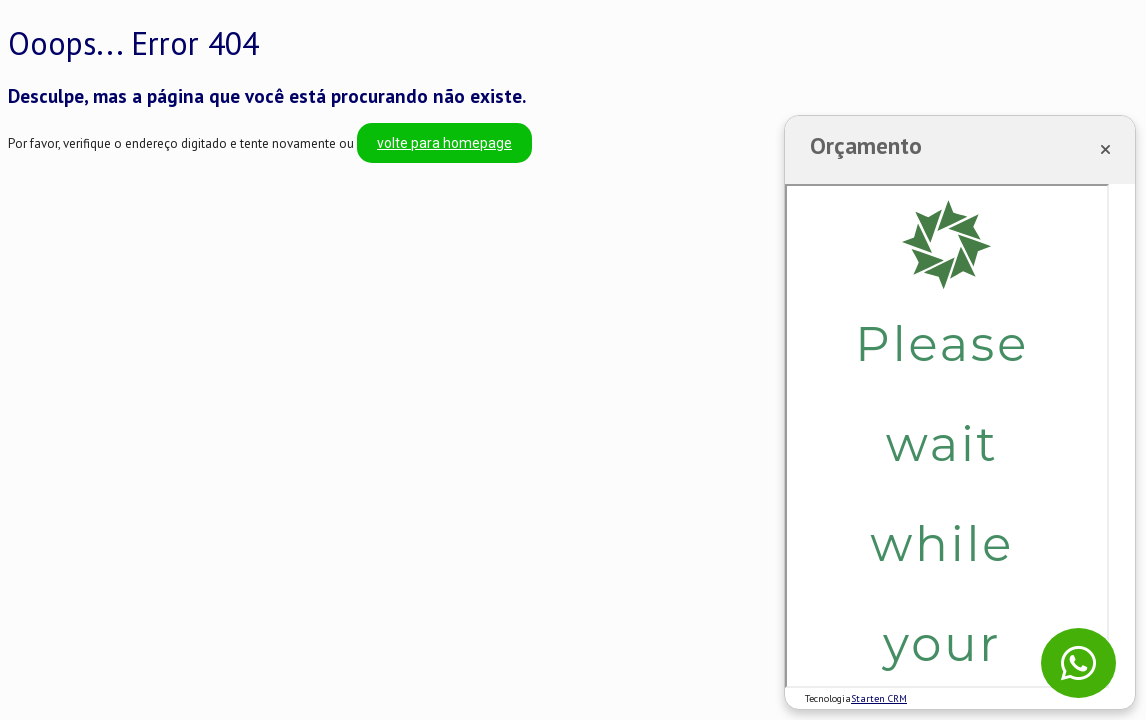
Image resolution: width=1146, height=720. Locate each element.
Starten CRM (879, 698)
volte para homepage (444, 143)
